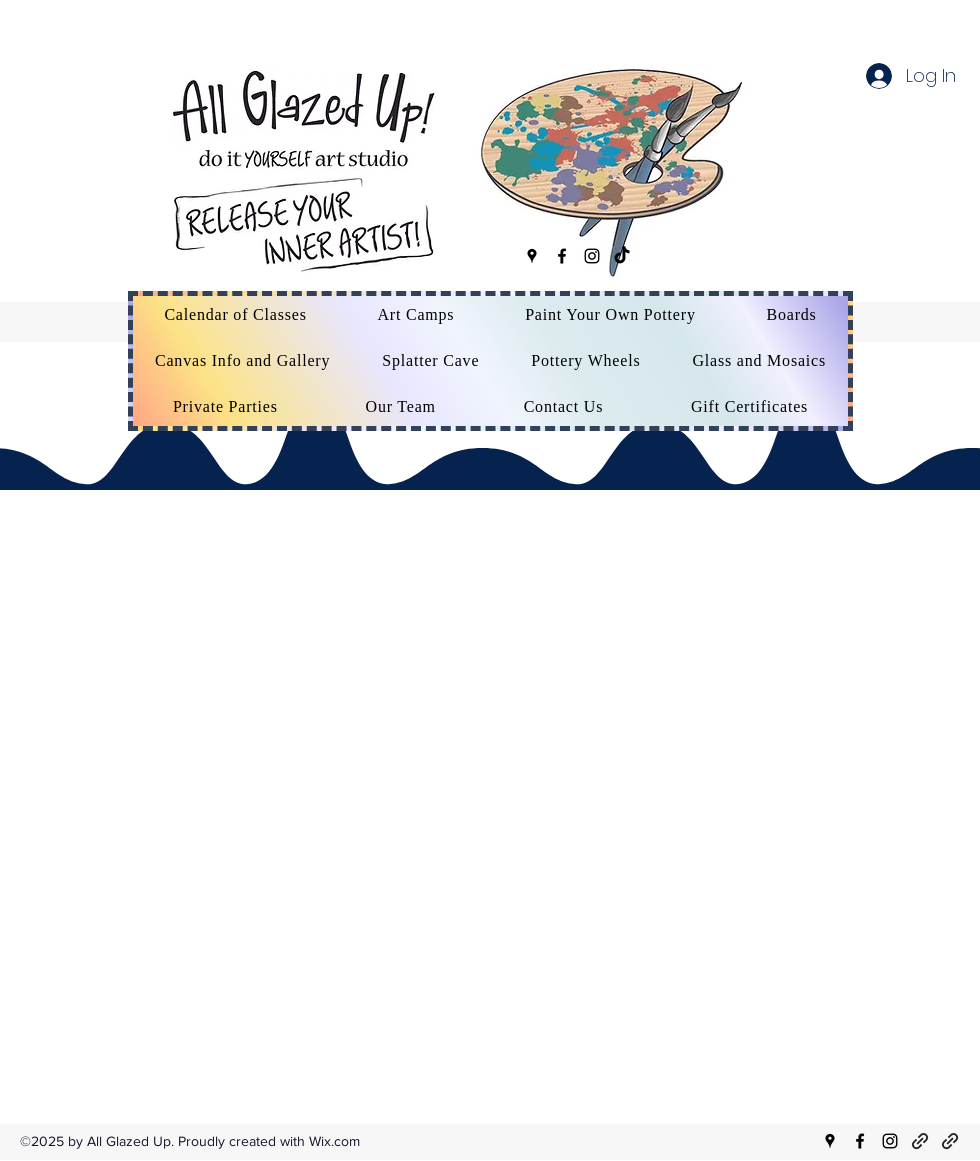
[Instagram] (592, 256)
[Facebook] (562, 256)
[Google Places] (532, 256)
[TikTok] (622, 256)
